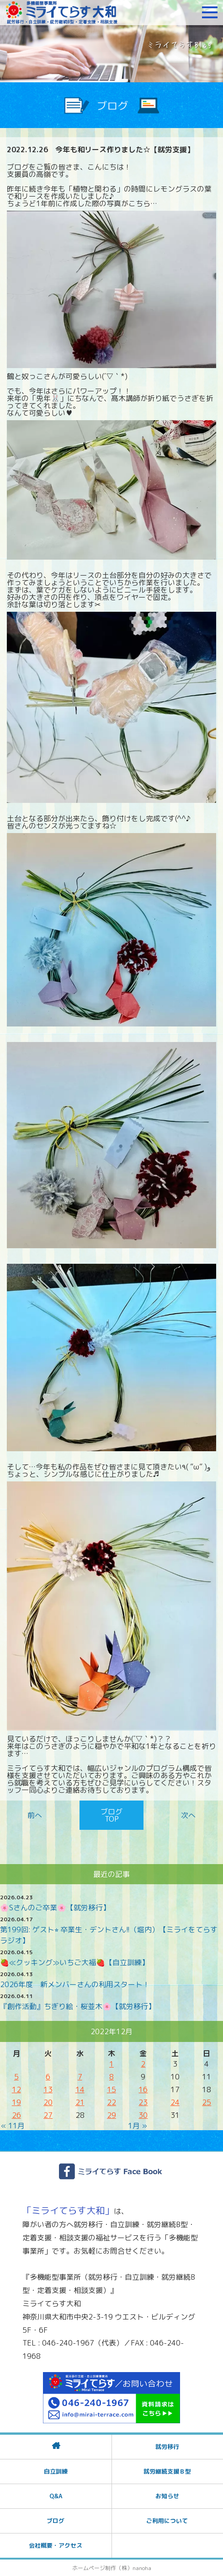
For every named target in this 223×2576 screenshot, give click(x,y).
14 (80, 2089)
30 (143, 2115)
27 (48, 2115)
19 (16, 2102)
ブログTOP (111, 1815)
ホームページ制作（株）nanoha (111, 2568)
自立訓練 (56, 2471)
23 (143, 2102)
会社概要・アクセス (55, 2545)
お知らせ (167, 2496)
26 (16, 2115)
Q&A (55, 2496)
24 (175, 2102)
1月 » (137, 2126)
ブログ (55, 2521)
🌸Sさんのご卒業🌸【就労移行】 (55, 1908)
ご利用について (167, 2521)
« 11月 (13, 2126)
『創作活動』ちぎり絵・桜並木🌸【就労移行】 (77, 2006)
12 (16, 2089)
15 (111, 2089)
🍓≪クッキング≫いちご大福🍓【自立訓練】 (74, 1962)
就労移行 (167, 2446)
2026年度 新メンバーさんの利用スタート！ (75, 1984)
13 (48, 2089)
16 (143, 2089)
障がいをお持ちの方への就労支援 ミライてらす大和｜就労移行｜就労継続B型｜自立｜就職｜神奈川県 (62, 12)
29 (111, 2115)
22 (111, 2102)
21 (80, 2102)
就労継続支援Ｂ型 (167, 2471)
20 (48, 2102)
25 (206, 2102)
